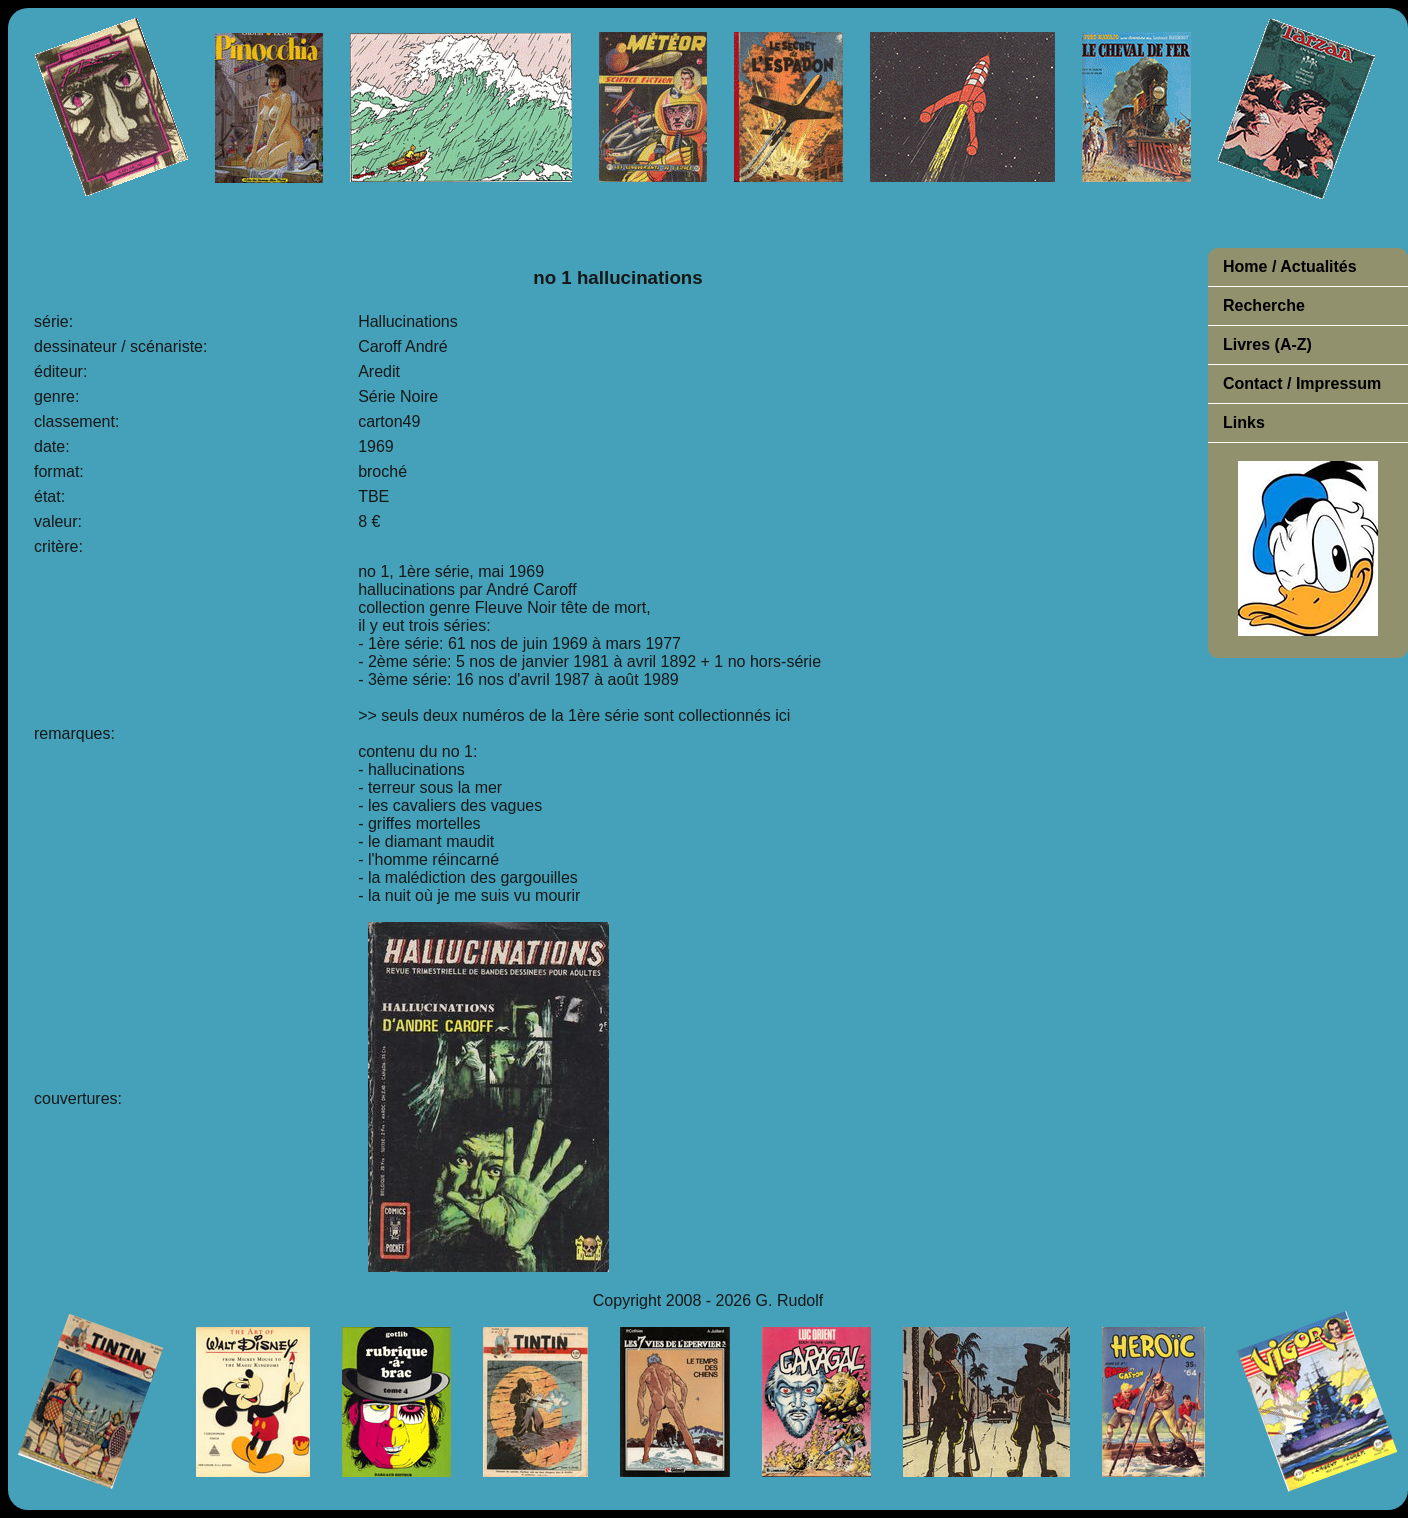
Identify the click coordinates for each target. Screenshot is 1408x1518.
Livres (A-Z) (1267, 344)
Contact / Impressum (1302, 383)
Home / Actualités (1290, 266)
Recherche (1264, 305)
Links (1244, 422)
